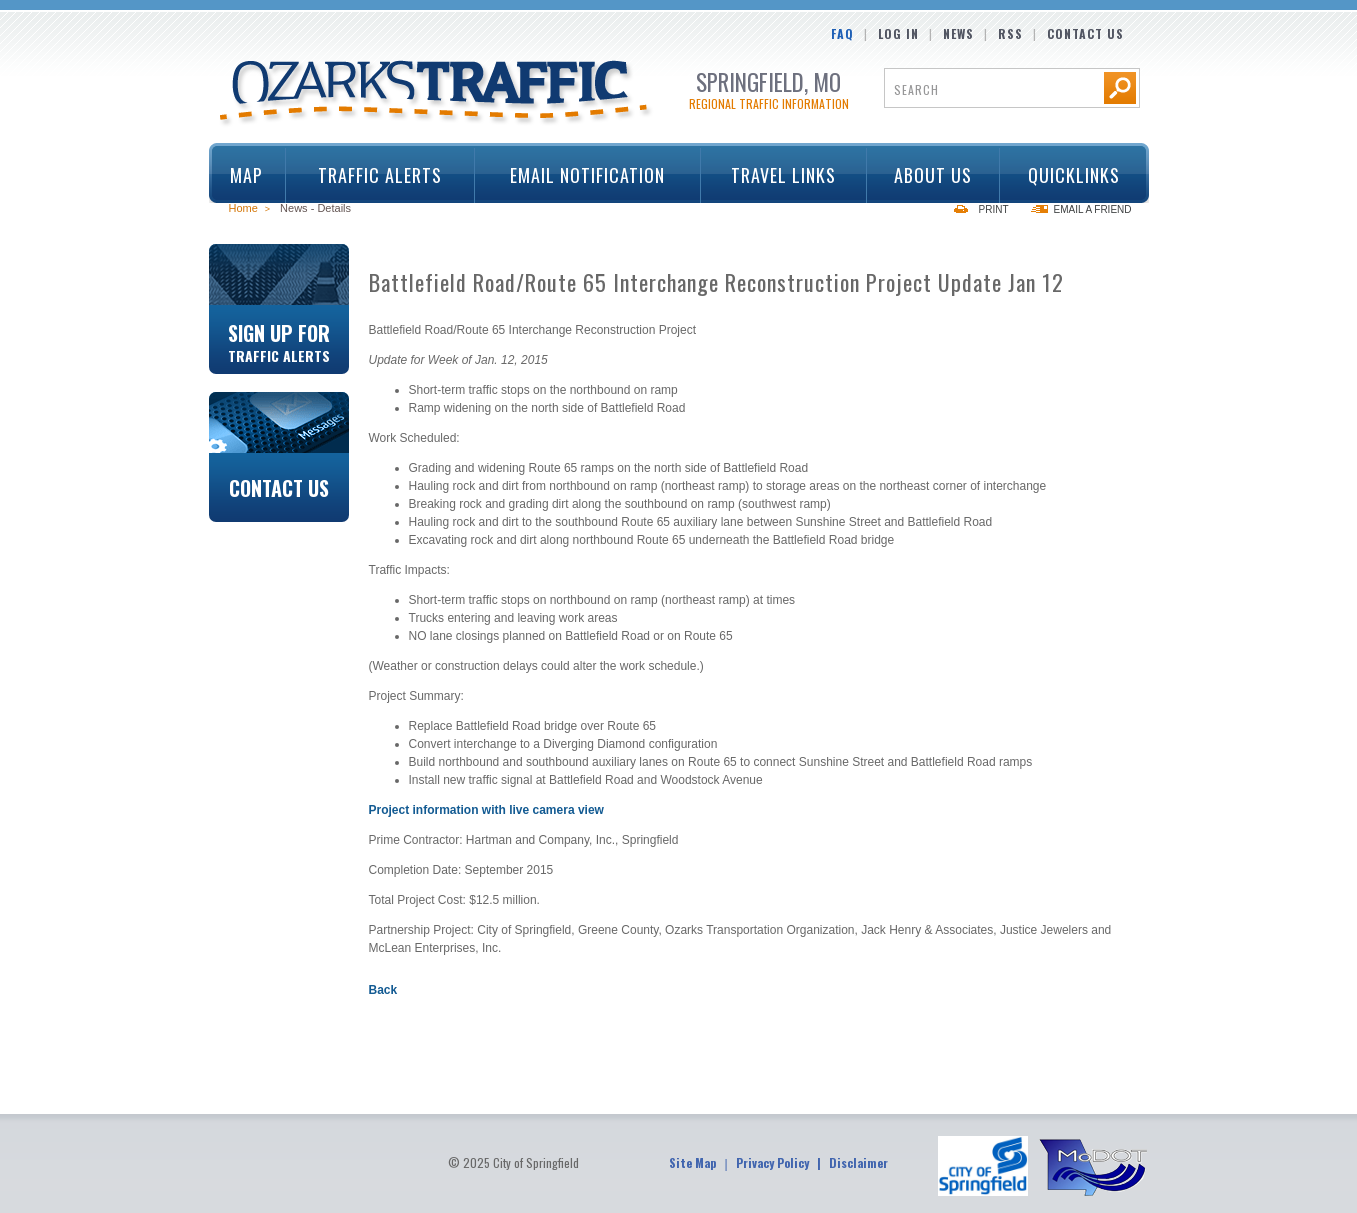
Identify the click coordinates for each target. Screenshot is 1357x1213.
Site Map (692, 1162)
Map (246, 175)
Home (243, 208)
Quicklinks (1067, 175)
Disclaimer (858, 1162)
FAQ (842, 33)
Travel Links (777, 175)
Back (383, 990)
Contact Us (1085, 33)
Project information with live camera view (486, 810)
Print (994, 209)
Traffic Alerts (373, 175)
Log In (898, 33)
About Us (926, 175)
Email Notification (587, 175)
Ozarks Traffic (436, 94)
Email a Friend (1093, 209)
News (958, 33)
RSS (1010, 33)
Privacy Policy (772, 1162)
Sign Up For (279, 341)
